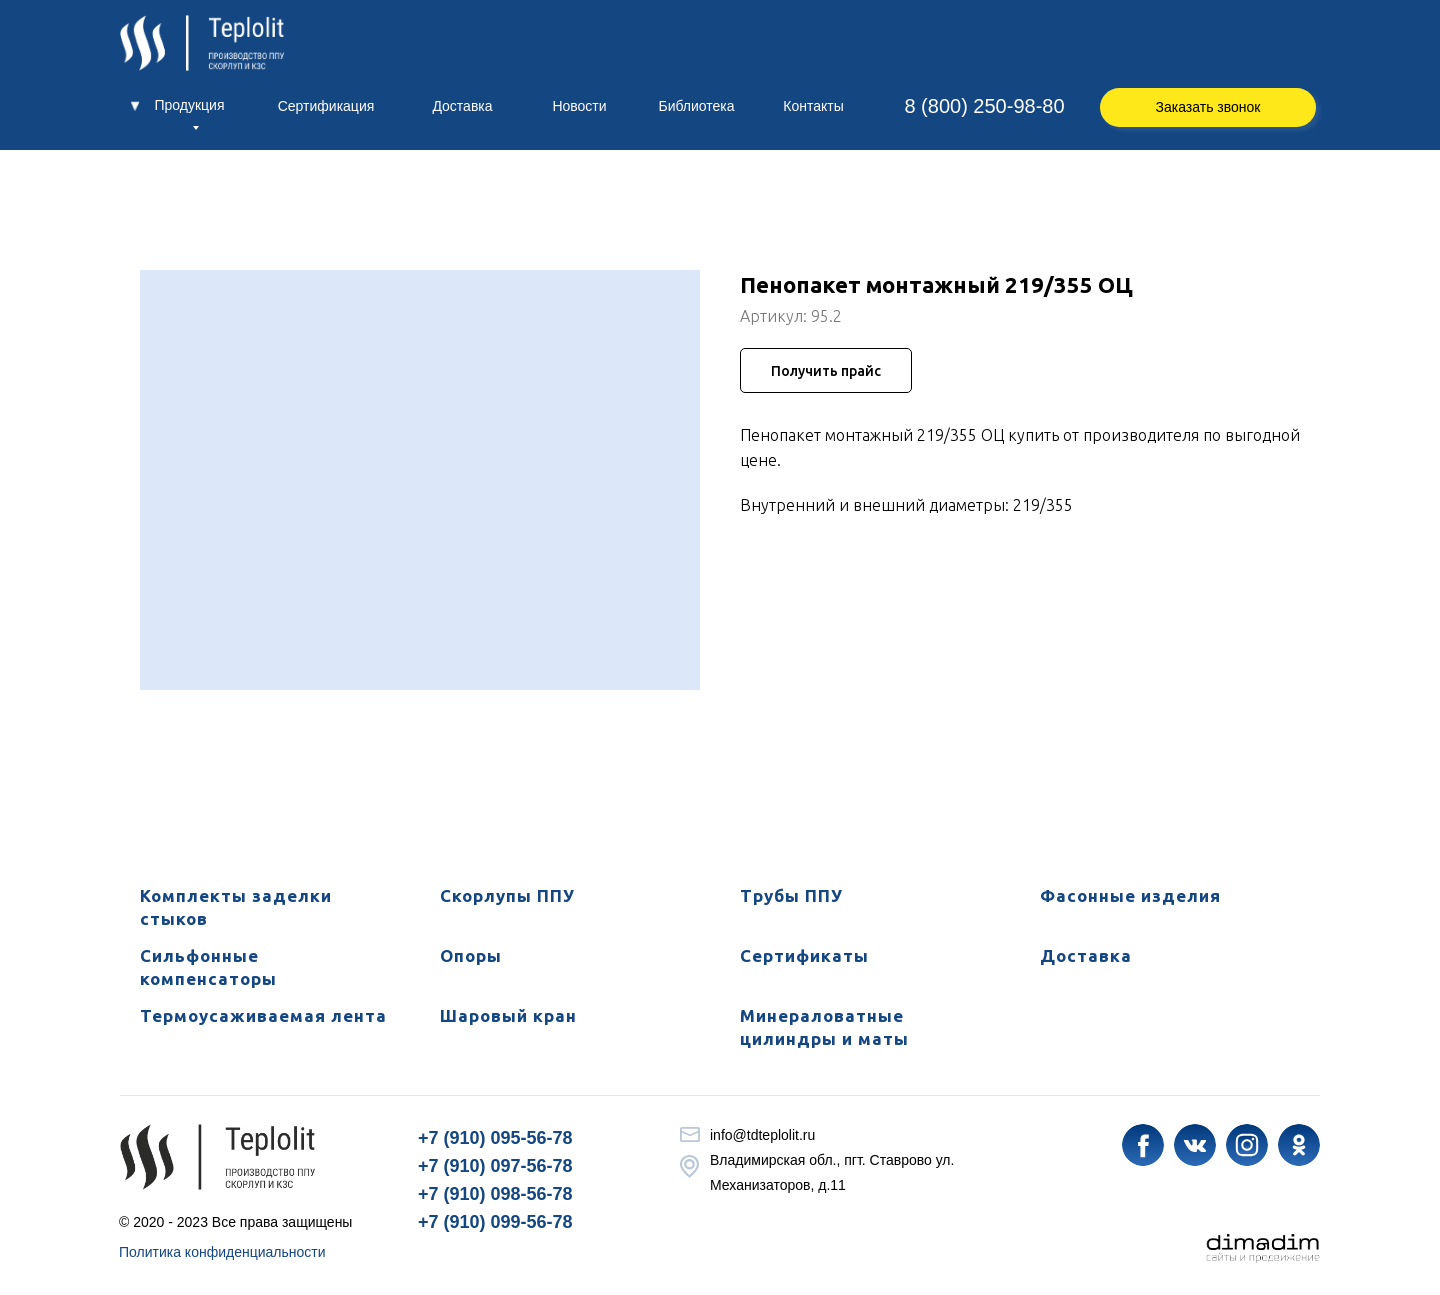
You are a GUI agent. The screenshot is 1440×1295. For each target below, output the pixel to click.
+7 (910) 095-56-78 (495, 1138)
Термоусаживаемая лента (263, 1015)
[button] (1208, 107)
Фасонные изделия (1130, 895)
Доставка (1086, 955)
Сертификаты (804, 955)
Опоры (471, 955)
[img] (1143, 1145)
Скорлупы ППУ (507, 895)
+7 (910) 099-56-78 (495, 1222)
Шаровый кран (508, 1015)
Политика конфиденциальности (222, 1252)
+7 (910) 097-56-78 (495, 1166)
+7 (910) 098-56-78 (495, 1194)
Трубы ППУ (791, 895)
